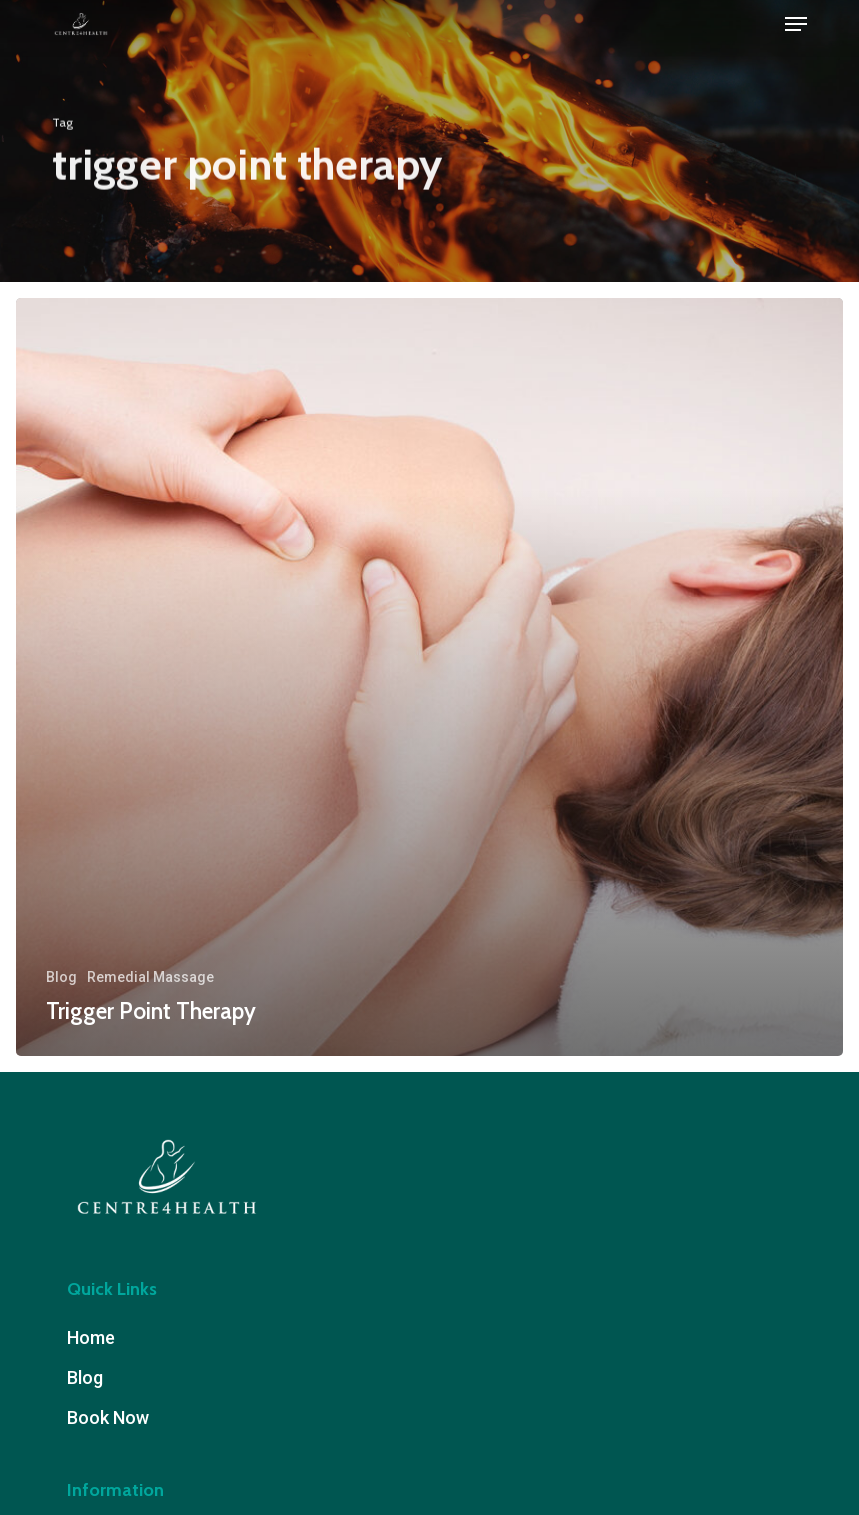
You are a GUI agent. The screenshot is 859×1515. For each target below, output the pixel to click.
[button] (796, 24)
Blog (61, 977)
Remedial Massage (150, 977)
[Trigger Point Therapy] (429, 677)
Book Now (108, 1417)
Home (91, 1337)
